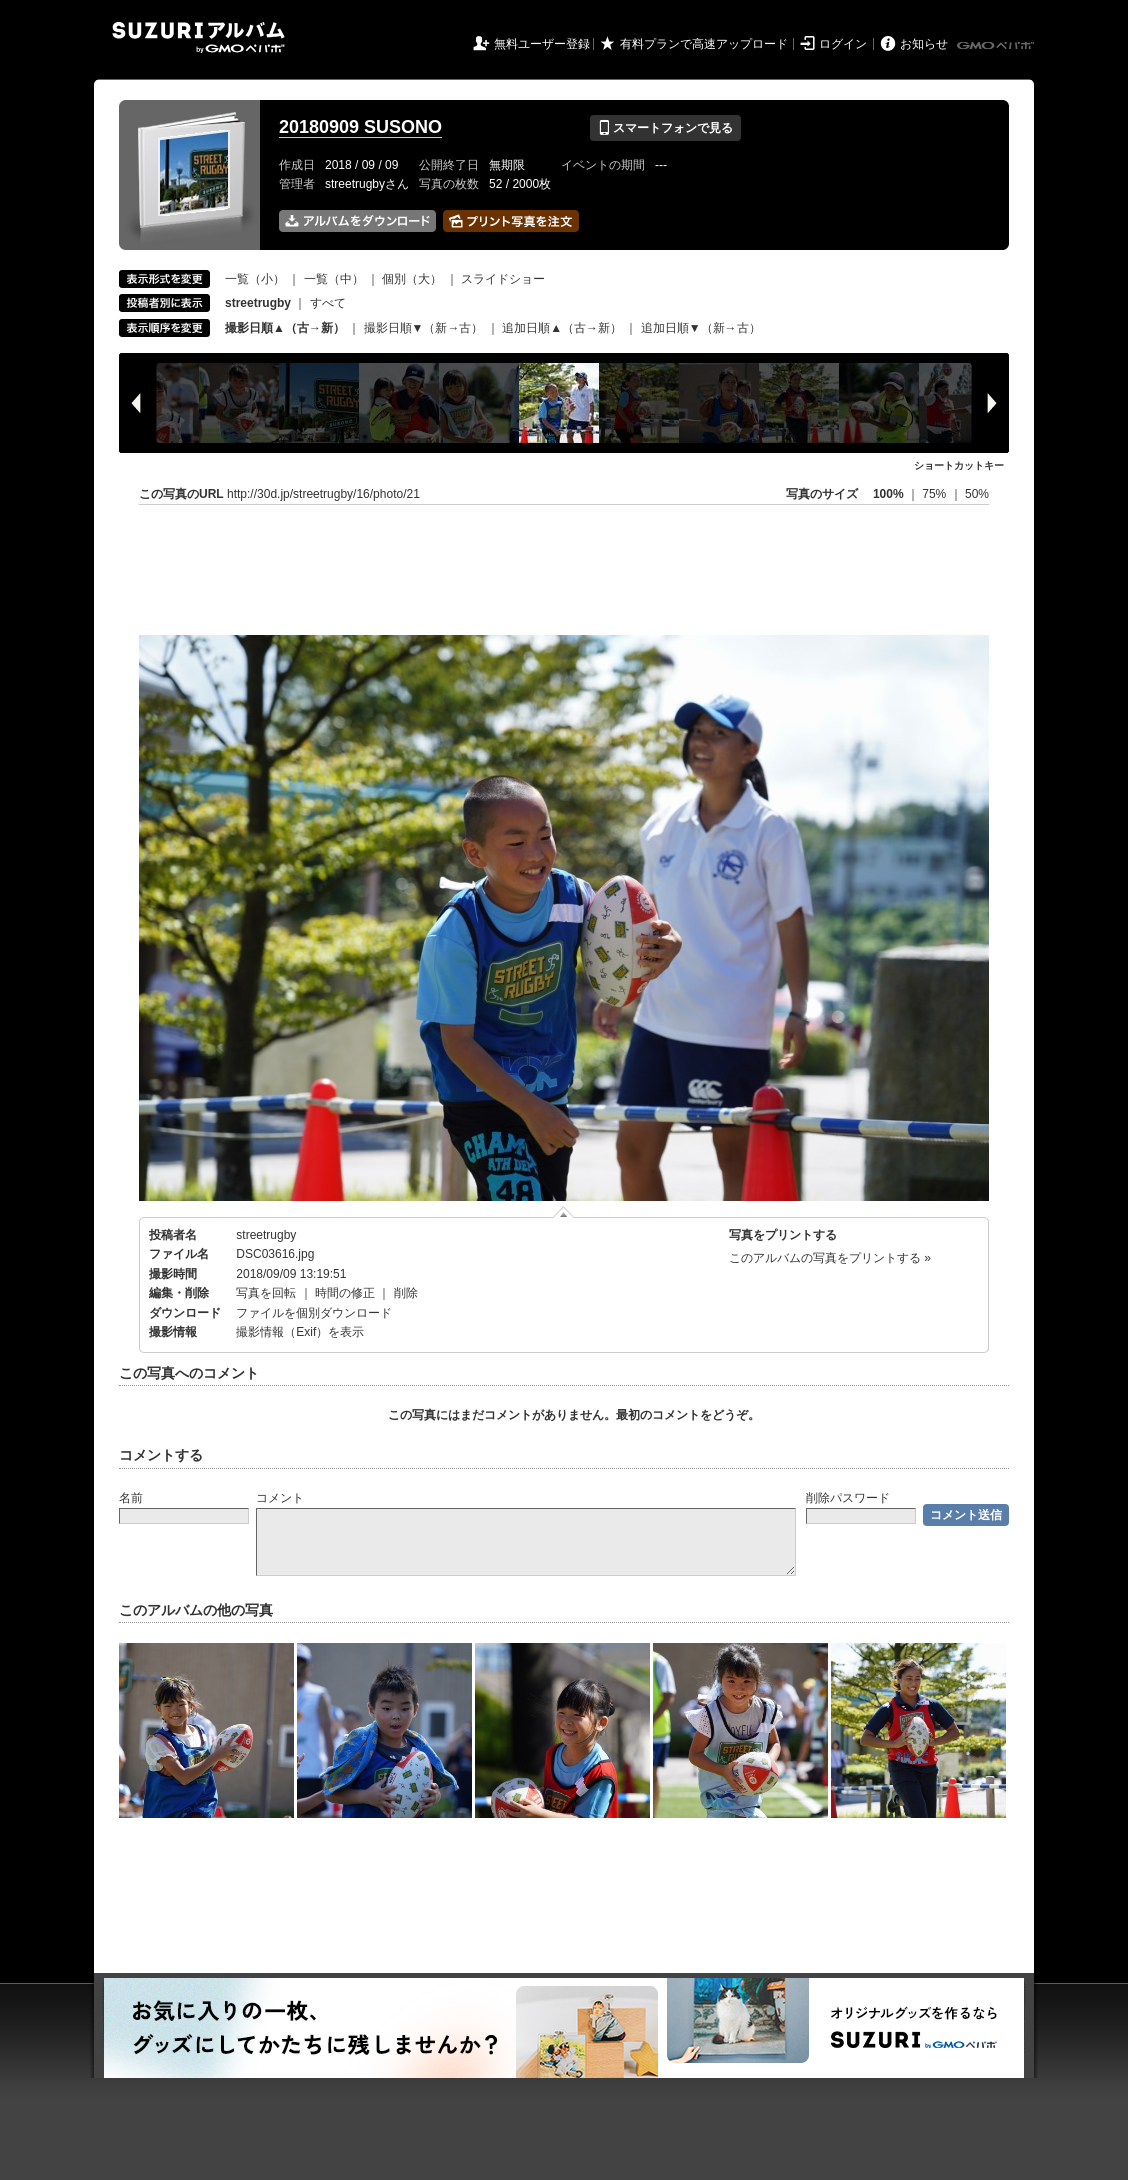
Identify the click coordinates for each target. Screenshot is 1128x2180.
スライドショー (503, 279)
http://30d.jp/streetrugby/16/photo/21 (323, 494)
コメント (280, 1498)
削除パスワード (848, 1498)
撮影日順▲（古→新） (285, 328)
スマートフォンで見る (665, 128)
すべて (328, 303)
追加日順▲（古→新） (562, 328)
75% (935, 494)
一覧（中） (334, 279)
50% (977, 494)
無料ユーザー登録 (542, 44)
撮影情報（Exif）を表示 (300, 1332)
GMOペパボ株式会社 (997, 46)
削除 (406, 1293)
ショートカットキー (959, 465)
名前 (131, 1498)
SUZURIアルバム (198, 37)
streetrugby (266, 1235)
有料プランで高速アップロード (704, 44)
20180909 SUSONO (360, 127)
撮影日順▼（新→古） (424, 328)
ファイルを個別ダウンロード (314, 1313)
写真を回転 (266, 1293)
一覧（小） (255, 279)
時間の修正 (345, 1293)
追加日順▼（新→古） (701, 328)
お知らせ (924, 44)
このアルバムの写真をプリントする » (830, 1258)
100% (888, 494)
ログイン (843, 44)
